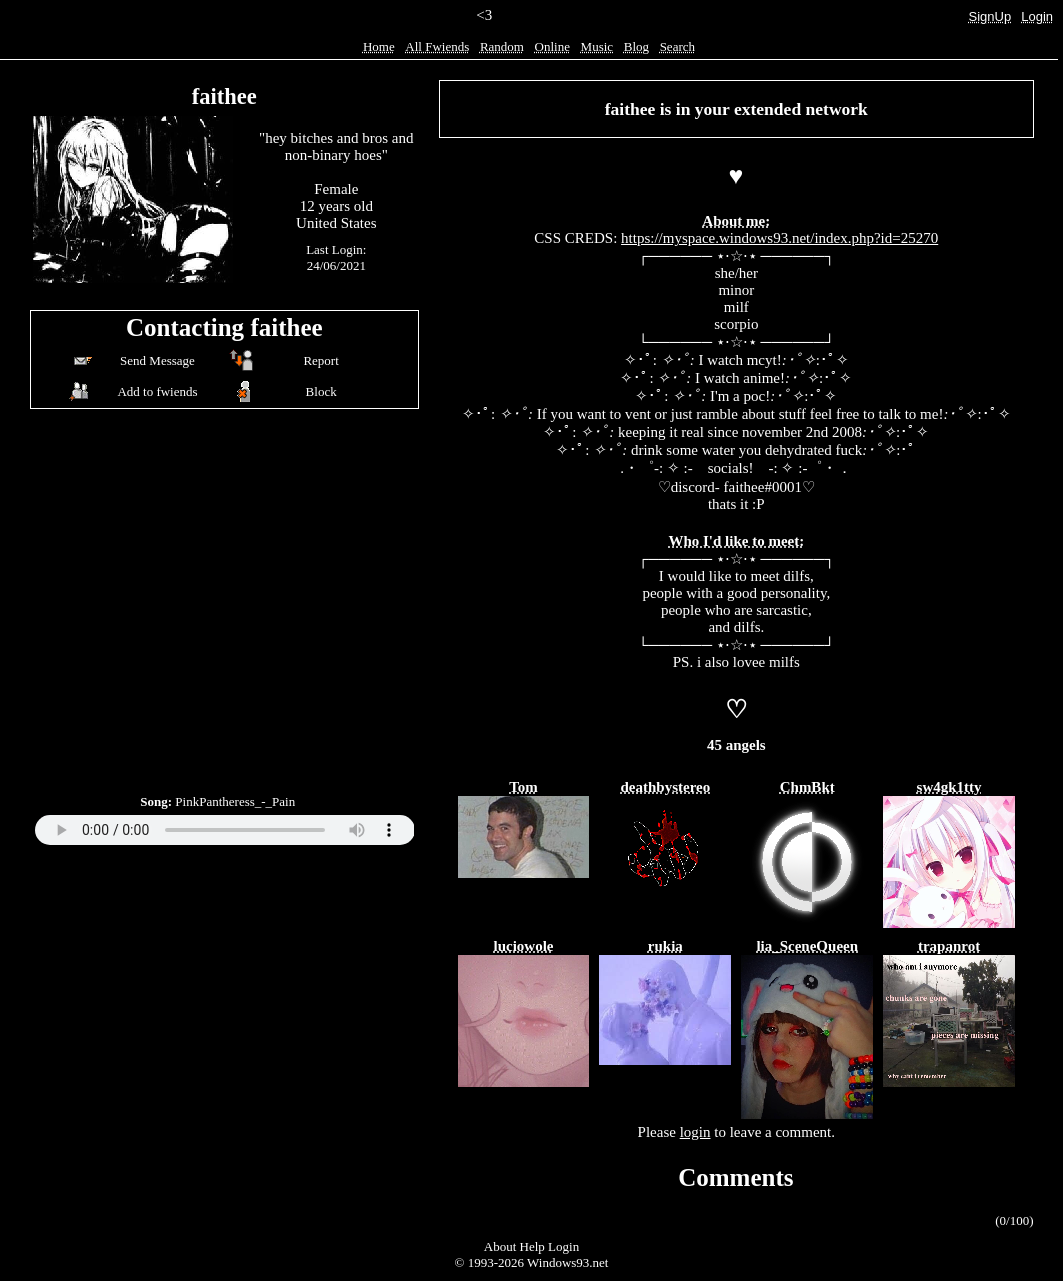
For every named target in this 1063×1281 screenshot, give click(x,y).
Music (597, 46)
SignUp (990, 16)
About (500, 1246)
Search (677, 46)
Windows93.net (567, 1262)
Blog (636, 46)
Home (379, 46)
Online (552, 46)
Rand (502, 46)
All (437, 46)
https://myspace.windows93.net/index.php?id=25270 (779, 238)
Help (532, 1246)
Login (1037, 16)
